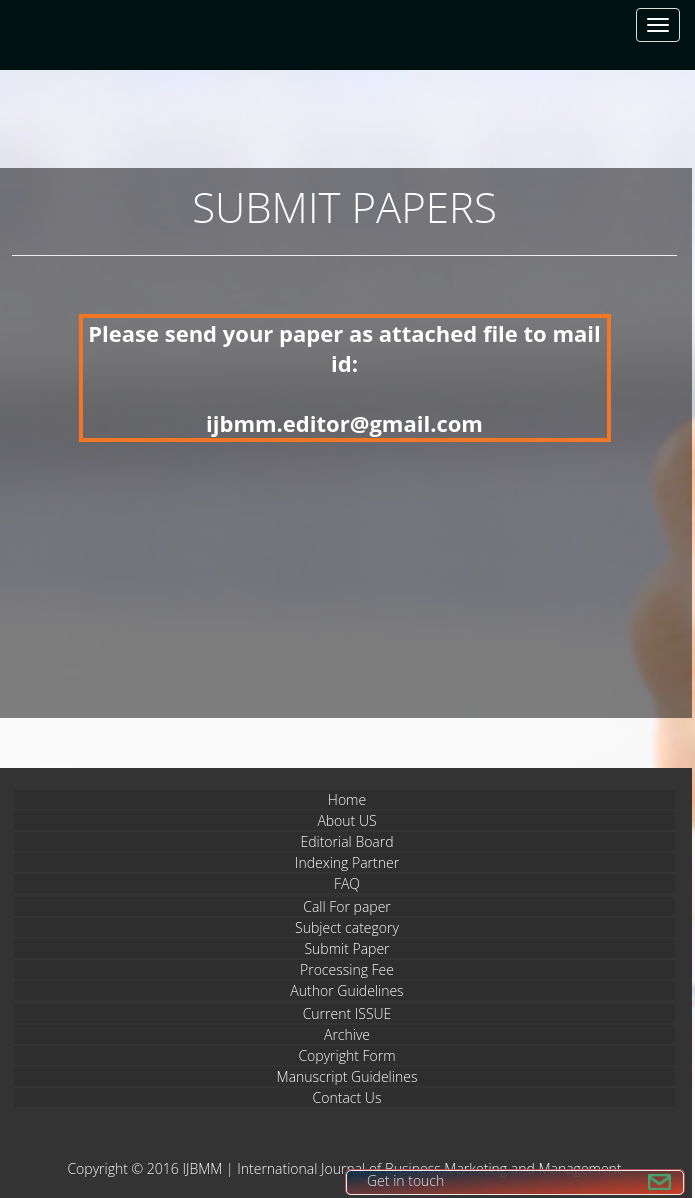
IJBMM (202, 1168)
